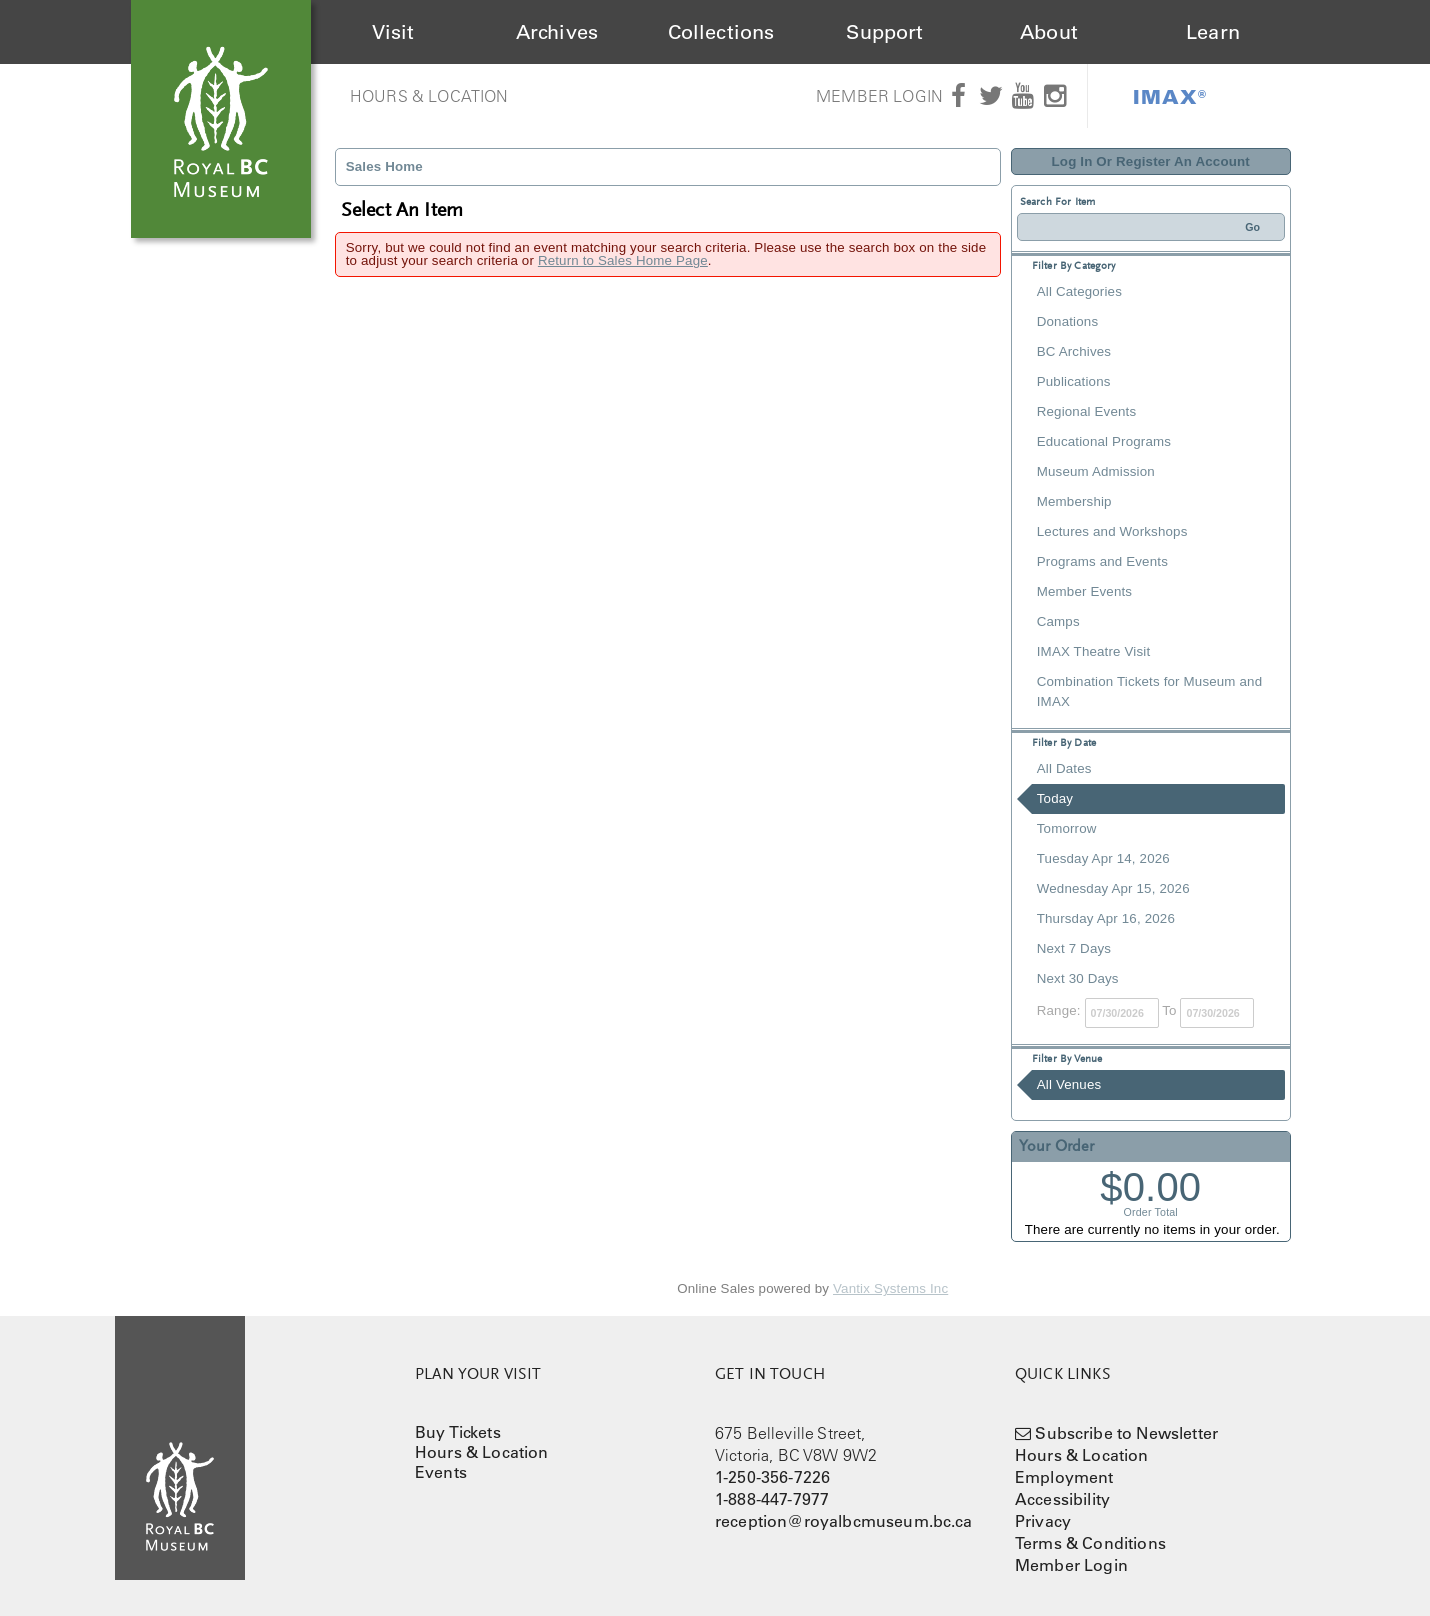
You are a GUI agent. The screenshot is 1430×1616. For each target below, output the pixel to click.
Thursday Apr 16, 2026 (1106, 918)
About (1049, 32)
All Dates (1064, 768)
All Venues (1069, 1084)
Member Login (879, 96)
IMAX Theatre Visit (1094, 651)
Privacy (1043, 1521)
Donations (1067, 321)
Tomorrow (1067, 828)
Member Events (1084, 591)
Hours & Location (429, 96)
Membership (1074, 501)
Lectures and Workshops (1112, 531)
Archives (557, 32)
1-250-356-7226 (772, 1477)
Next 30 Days (1078, 978)
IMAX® (1170, 96)
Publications (1074, 381)
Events (441, 1472)
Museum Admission (1096, 471)
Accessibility (1062, 1499)
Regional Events (1086, 411)
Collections (721, 32)
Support (884, 32)
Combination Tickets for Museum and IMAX (1149, 691)
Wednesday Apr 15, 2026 (1113, 888)
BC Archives (1074, 351)
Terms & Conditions (1090, 1543)
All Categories (1079, 291)
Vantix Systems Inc (890, 1288)
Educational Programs (1104, 441)
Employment (1064, 1477)
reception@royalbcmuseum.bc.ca (844, 1521)
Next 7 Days (1074, 948)
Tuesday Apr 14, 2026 (1103, 858)
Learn (1213, 32)
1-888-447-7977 (772, 1499)
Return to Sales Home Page (623, 260)
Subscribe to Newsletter (1126, 1433)
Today (1055, 798)
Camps (1058, 621)
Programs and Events (1102, 561)
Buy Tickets (458, 1432)
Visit (393, 32)
